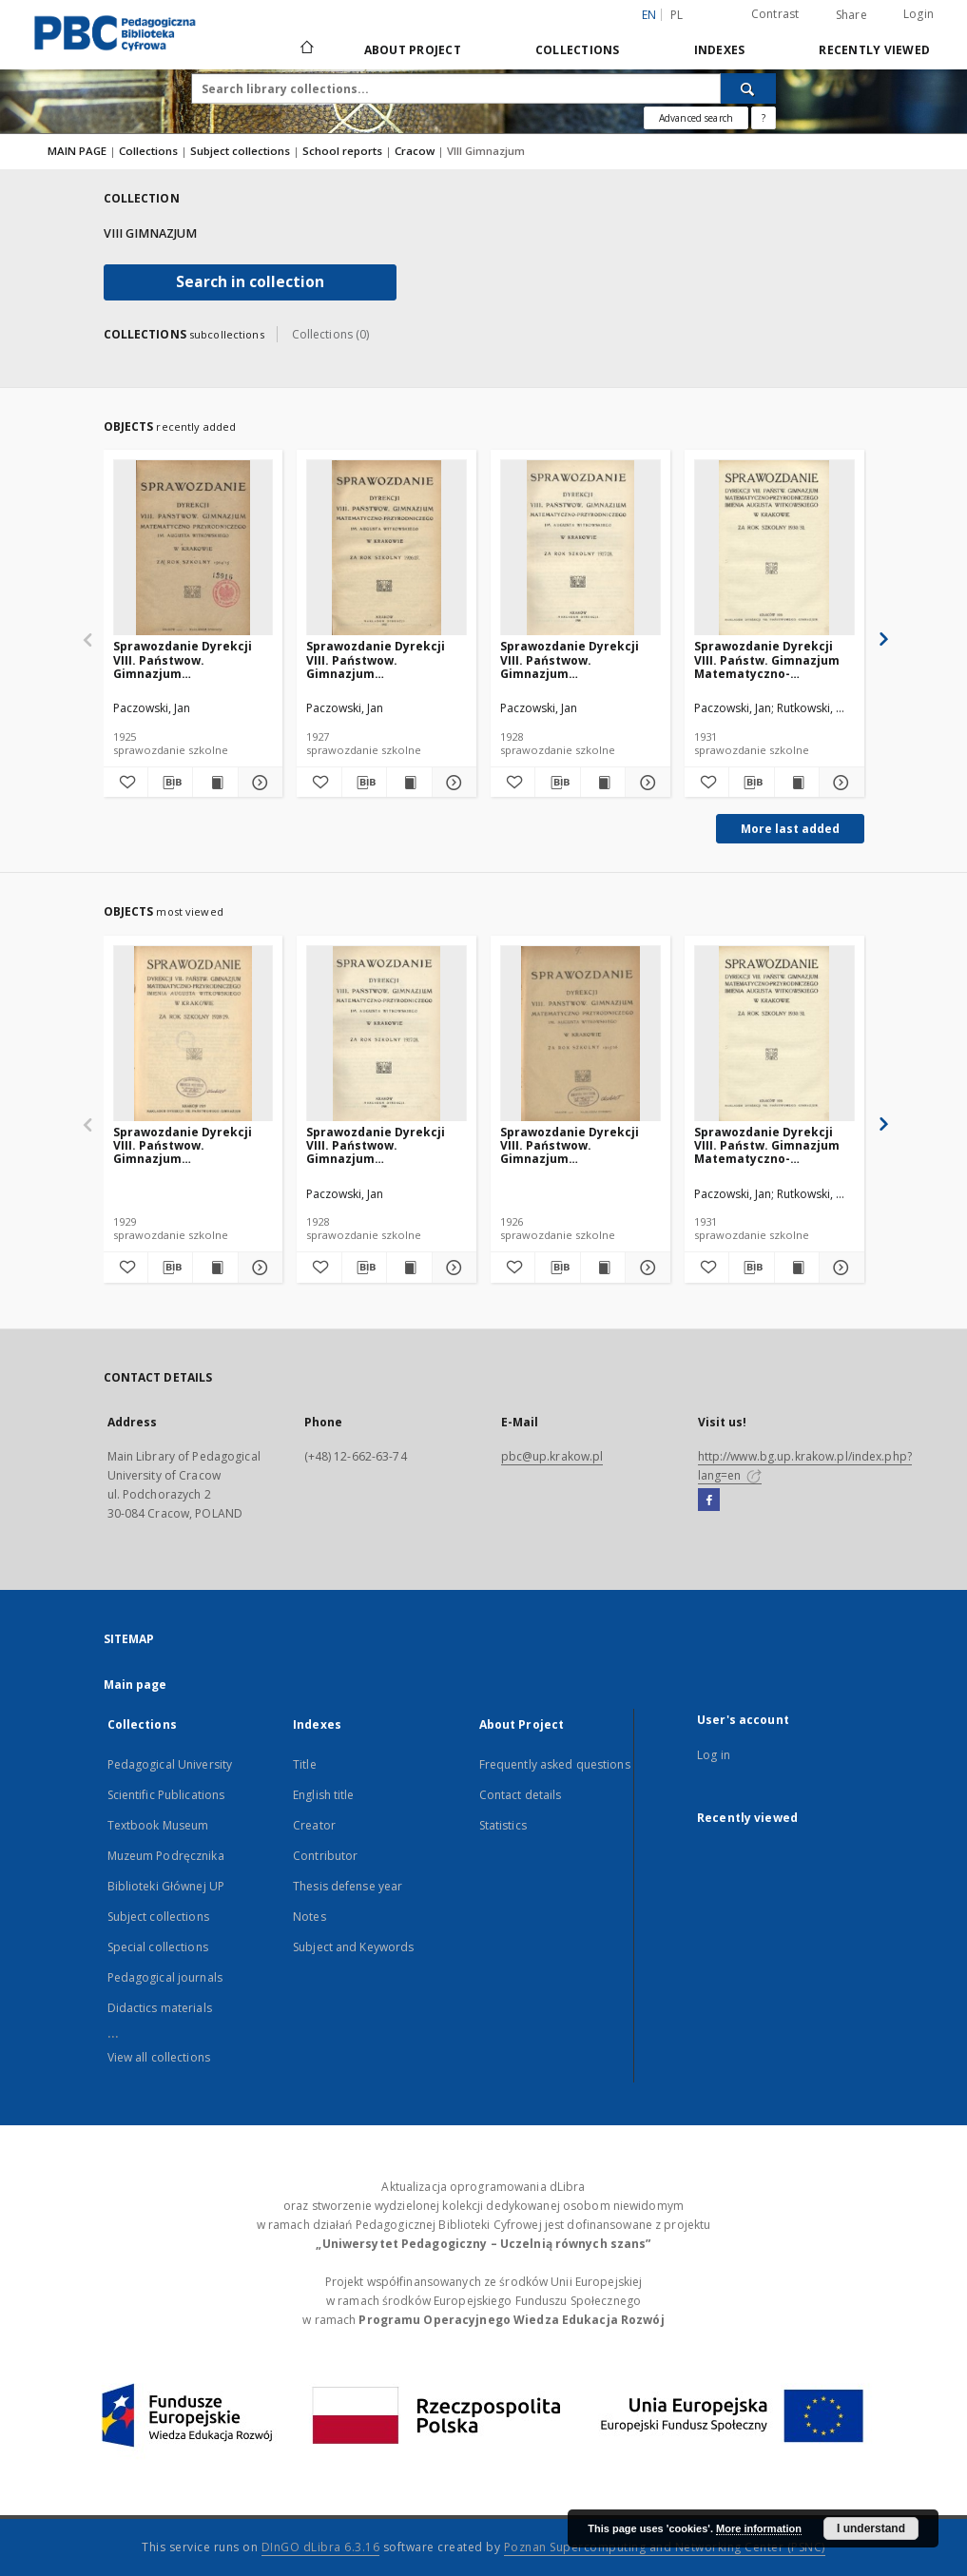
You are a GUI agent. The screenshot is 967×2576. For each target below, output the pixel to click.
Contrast (775, 14)
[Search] (748, 88)
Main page (135, 1684)
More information (759, 2528)
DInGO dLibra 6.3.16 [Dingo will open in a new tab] (320, 2547)
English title (324, 1795)
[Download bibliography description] (170, 782)
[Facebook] (709, 1500)
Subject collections (241, 151)
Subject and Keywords (353, 1947)
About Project (412, 50)
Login (918, 14)
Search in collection (250, 282)
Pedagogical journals (164, 1977)
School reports (343, 151)
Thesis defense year (347, 1886)
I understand (871, 2528)
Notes (309, 1916)
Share (851, 15)
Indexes (719, 50)
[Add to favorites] (125, 782)
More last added (790, 829)
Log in (713, 1755)
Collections (577, 50)
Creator (314, 1825)
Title (305, 1764)
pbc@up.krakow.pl (552, 1456)
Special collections (157, 1947)
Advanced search (696, 118)
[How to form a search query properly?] (763, 118)
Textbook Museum (158, 1825)
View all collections (158, 2057)
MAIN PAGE (77, 151)
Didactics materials (159, 2008)
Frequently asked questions (554, 1764)
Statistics (503, 1825)
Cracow (416, 151)
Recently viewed (874, 50)
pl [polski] (677, 15)
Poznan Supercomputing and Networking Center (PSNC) (664, 2547)
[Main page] (305, 49)
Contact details (520, 1795)
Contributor (325, 1856)
